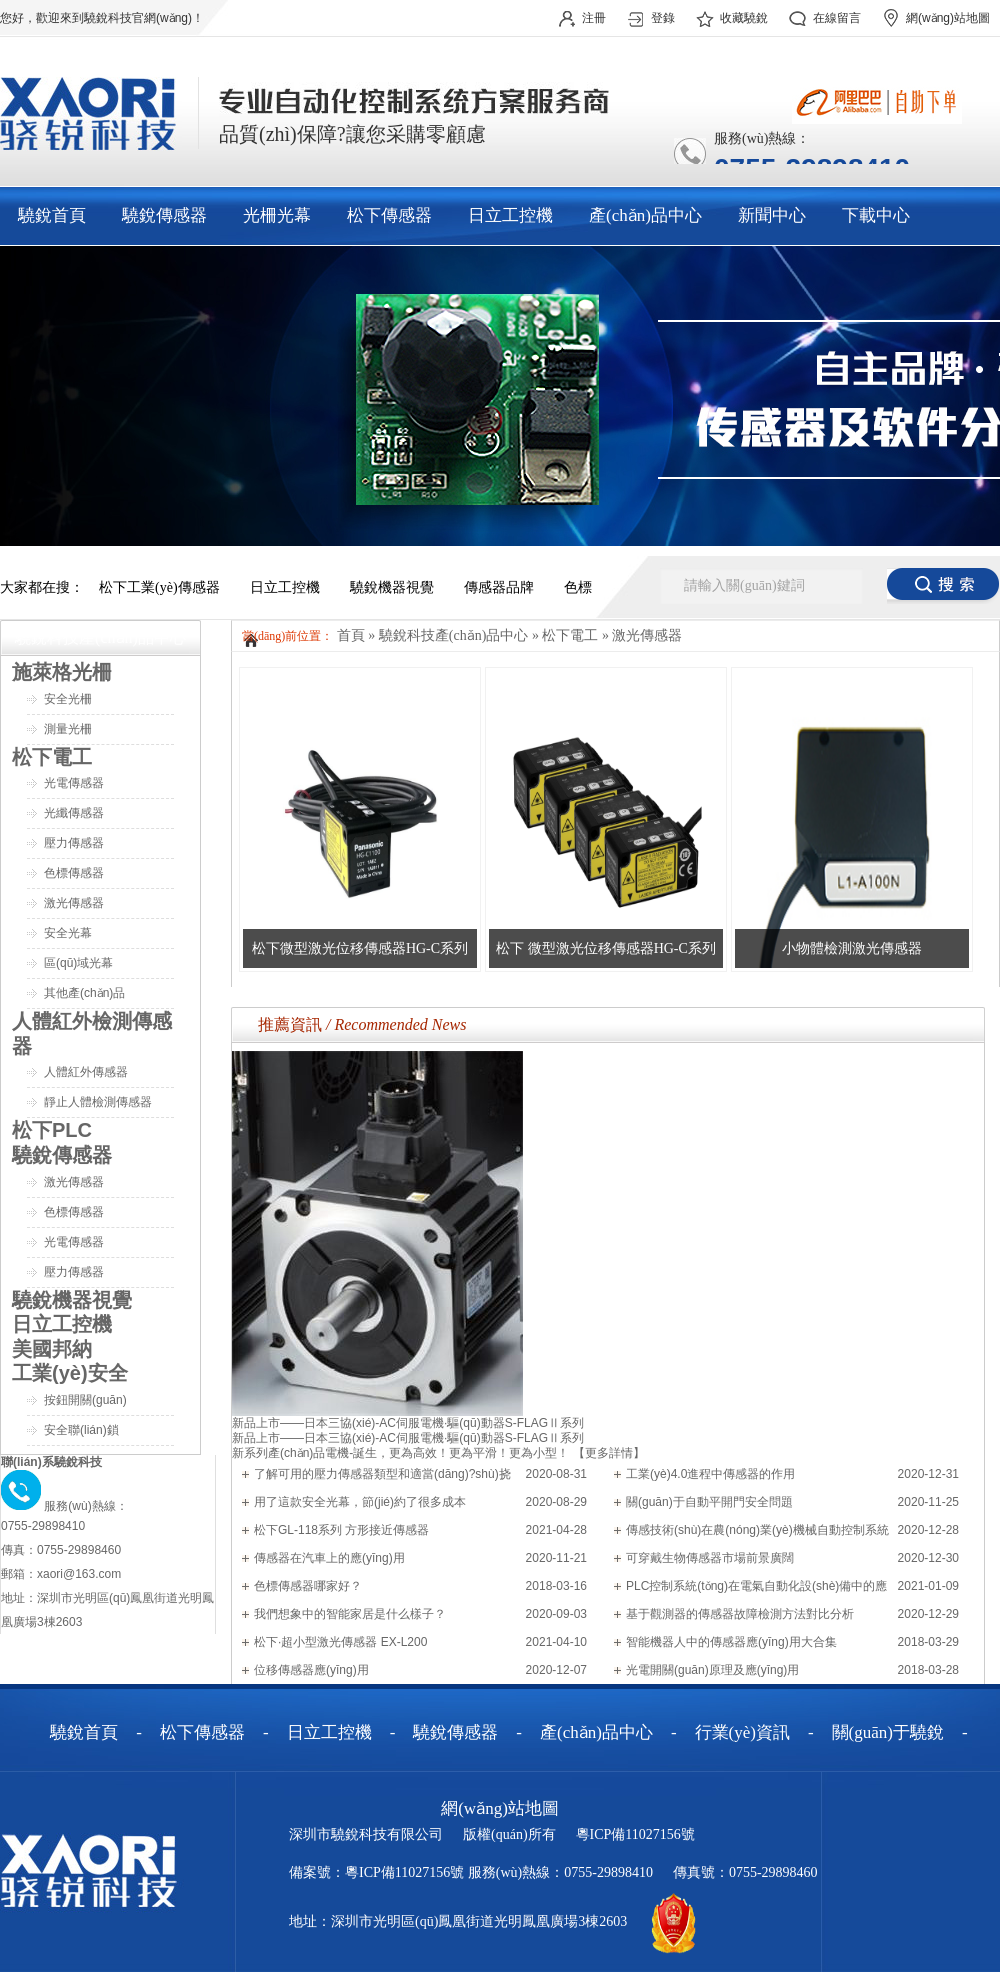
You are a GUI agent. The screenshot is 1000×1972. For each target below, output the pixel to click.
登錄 (650, 19)
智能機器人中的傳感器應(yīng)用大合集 (731, 1642)
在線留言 (824, 19)
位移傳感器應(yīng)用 (311, 1670)
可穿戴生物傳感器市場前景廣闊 (710, 1558)
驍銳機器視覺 (392, 587)
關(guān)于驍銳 (888, 1732)
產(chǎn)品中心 (645, 215)
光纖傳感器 (74, 813)
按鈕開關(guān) (85, 1400)
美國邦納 (52, 1349)
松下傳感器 (389, 215)
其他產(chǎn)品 (84, 993)
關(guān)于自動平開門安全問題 (709, 1502)
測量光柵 (68, 729)
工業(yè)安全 (70, 1373)
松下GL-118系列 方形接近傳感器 (341, 1530)
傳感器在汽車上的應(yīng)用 (329, 1558)
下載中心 (876, 215)
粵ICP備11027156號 (635, 1834)
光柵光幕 (277, 215)
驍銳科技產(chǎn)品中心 (100, 637)
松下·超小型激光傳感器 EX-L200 (340, 1642)
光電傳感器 (74, 783)
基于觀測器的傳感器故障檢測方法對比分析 (740, 1614)
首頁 (351, 635)
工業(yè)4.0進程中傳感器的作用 (710, 1474)
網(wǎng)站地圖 (935, 19)
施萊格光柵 (62, 672)
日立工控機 (510, 215)
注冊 (581, 19)
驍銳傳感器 (164, 215)
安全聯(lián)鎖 (81, 1430)
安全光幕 (68, 933)
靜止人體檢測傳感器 (98, 1102)
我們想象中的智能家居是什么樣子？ (350, 1614)
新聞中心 (772, 215)
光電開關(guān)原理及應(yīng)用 (712, 1670)
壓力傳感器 (74, 843)
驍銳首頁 (52, 215)
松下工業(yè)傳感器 (159, 587)
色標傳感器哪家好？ (308, 1586)
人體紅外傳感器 (86, 1072)
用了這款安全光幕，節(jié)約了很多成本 (360, 1502)
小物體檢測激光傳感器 (852, 948)
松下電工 (52, 757)
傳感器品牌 (499, 587)
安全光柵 (68, 699)
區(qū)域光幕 (78, 963)
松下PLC (52, 1130)
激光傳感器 (74, 903)
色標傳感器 (74, 873)
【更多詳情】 (609, 1453)
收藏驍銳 (731, 19)
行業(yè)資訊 (742, 1732)
